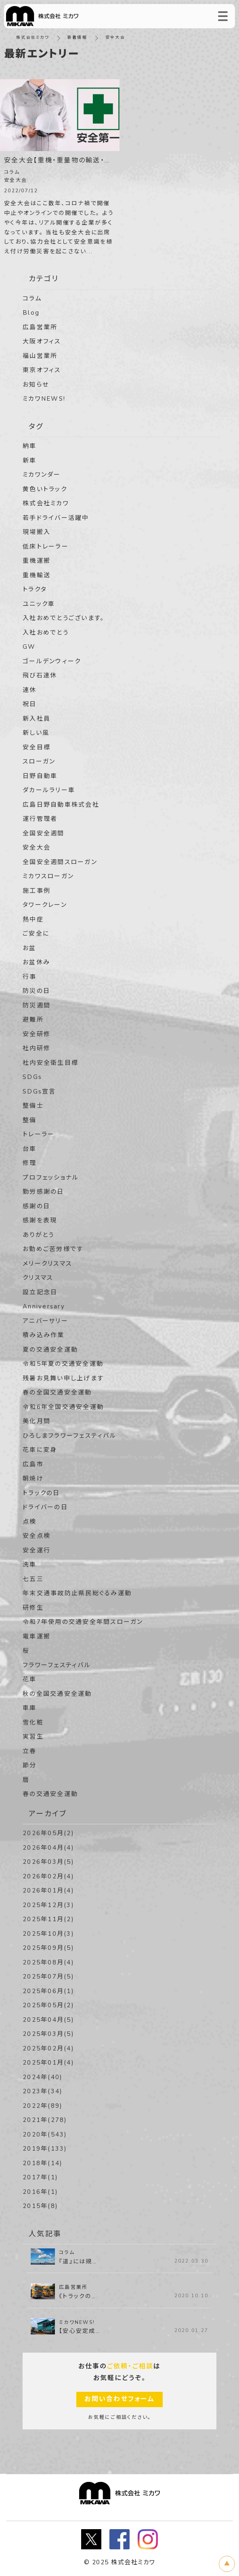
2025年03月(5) (48, 2034)
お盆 (29, 948)
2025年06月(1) (48, 1991)
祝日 (30, 704)
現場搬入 (36, 532)
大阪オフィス (42, 341)
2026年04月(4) (48, 1848)
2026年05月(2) (48, 1833)
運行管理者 (40, 819)
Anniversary (44, 1306)
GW (29, 647)
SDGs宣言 (39, 1091)
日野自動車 (40, 776)
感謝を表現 (40, 1220)
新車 (30, 460)
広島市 (33, 1464)
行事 (30, 977)
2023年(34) (43, 2091)
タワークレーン (45, 905)
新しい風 (36, 733)
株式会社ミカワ (32, 37)
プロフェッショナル (51, 1177)
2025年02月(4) (48, 2048)
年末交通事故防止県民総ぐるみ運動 (77, 1593)
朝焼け (33, 1478)
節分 (30, 1765)
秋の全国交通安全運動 (57, 1694)
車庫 (30, 1708)
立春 (30, 1751)
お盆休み (36, 962)
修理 (30, 1163)
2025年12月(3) (48, 1905)
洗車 (30, 1564)
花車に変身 (40, 1450)
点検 (30, 1522)
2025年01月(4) (48, 2063)
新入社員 (36, 719)
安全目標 (36, 747)
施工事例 (36, 891)
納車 (30, 446)
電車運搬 (36, 1636)
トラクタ (35, 589)
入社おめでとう (46, 633)
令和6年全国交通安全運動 (63, 1407)
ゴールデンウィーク (52, 661)
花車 (30, 1679)
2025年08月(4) (48, 1962)
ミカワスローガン (48, 876)
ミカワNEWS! (44, 399)
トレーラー (39, 1134)
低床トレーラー (46, 547)
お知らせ (36, 385)
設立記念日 (40, 1292)
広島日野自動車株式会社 (61, 805)
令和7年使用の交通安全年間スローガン (83, 1622)
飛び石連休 (40, 675)
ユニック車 (39, 604)
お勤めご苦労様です (53, 1249)
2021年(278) (45, 2120)
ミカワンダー (42, 475)
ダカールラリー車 (49, 790)
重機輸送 (36, 575)
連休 (30, 690)
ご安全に (36, 933)
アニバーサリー (45, 1321)
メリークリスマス (47, 1264)
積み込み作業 (44, 1335)
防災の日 (36, 991)
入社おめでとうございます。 (63, 618)
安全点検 (36, 1536)
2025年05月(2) (48, 2005)
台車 (30, 1149)
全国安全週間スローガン (60, 862)
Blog (31, 313)
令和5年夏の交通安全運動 (63, 1364)
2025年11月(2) (48, 1919)
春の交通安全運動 (50, 1794)
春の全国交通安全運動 (57, 1392)
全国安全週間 (44, 833)
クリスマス (38, 1278)
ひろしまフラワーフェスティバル (69, 1436)
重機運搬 (36, 561)
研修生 (33, 1608)
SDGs (32, 1077)
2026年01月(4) (48, 1890)
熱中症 (33, 919)
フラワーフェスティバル (57, 1665)
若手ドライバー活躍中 (56, 518)
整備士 (33, 1106)
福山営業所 (40, 356)
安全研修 (36, 1034)
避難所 (33, 1020)
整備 (30, 1120)
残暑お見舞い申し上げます (63, 1378)
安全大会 (36, 847)
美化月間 (36, 1421)
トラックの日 (41, 1493)
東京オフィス (42, 370)
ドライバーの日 (45, 1507)
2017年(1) (40, 2177)
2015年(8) (40, 2206)
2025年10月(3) (48, 1934)
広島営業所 (40, 327)
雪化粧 (33, 1722)
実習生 (33, 1737)
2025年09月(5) (48, 1948)
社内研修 (36, 1048)
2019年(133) (45, 2149)
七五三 (33, 1579)
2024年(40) (43, 2077)
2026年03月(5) (48, 1862)
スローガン (39, 761)
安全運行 (36, 1550)
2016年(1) (40, 2192)
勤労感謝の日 (43, 1192)
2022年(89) (43, 2106)
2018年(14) (43, 2163)
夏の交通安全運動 (50, 1350)
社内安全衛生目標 (50, 1063)
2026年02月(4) (48, 1876)
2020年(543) (45, 2134)
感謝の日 (36, 1206)
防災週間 (36, 1005)
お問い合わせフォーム (119, 2399)
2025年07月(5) (48, 1976)
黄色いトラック (45, 489)
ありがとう (38, 1235)
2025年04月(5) (48, 2020)
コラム (32, 298)
